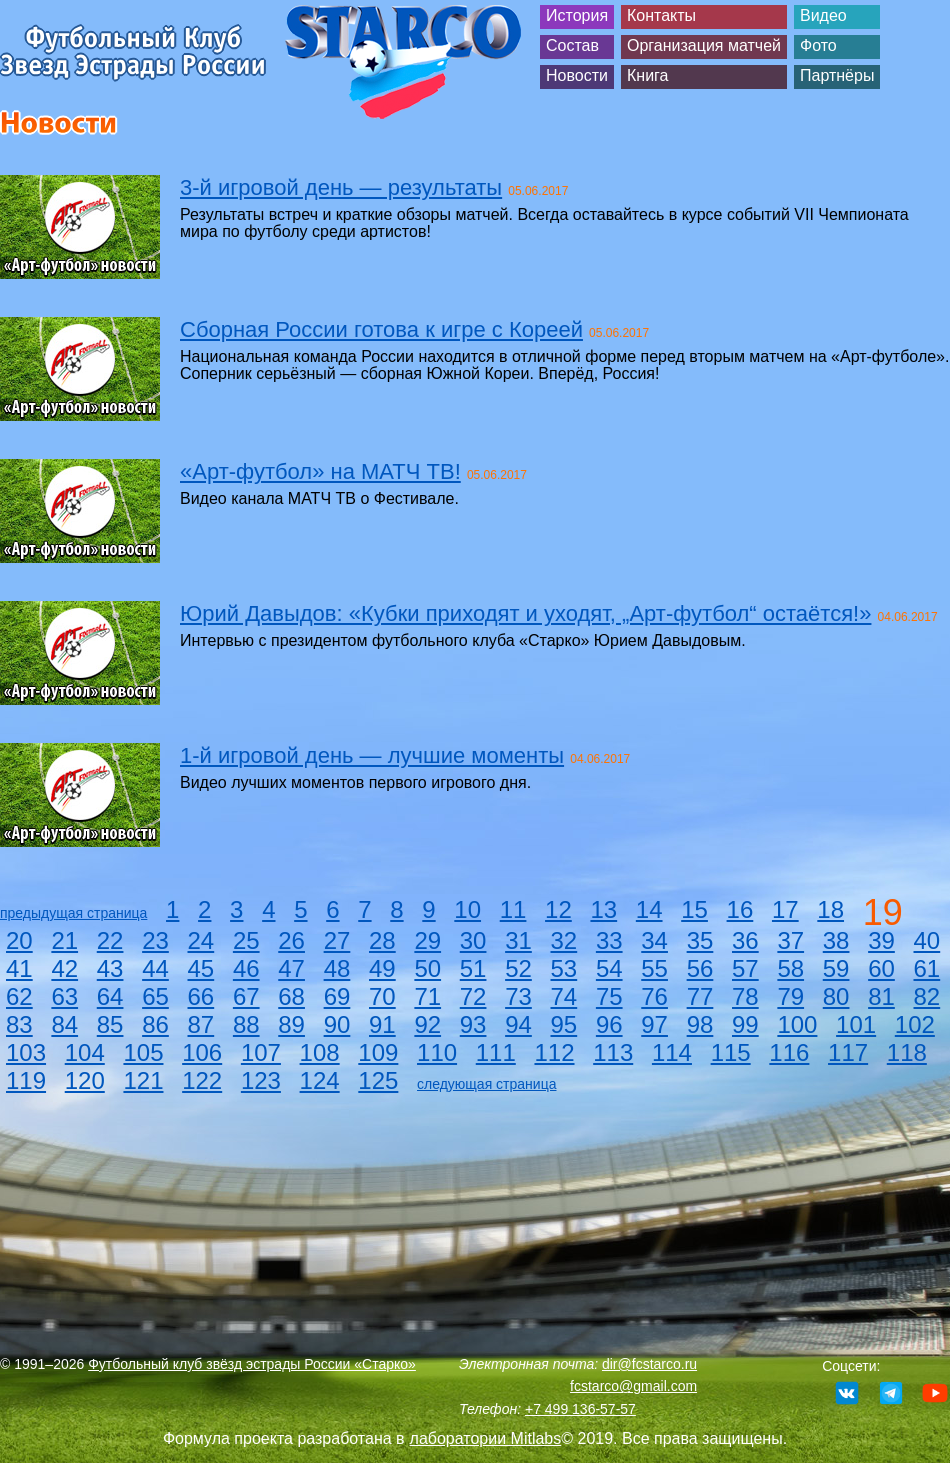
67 (246, 996)
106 (202, 1052)
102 (915, 1024)
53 (564, 968)
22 (110, 940)
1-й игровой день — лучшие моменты (372, 755)
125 (378, 1080)
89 (291, 1024)
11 (513, 909)
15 (694, 909)
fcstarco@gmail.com (633, 1386)
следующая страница (486, 1084)
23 (155, 940)
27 (337, 940)
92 (427, 1024)
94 (518, 1024)
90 (337, 1024)
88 (246, 1024)
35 (700, 940)
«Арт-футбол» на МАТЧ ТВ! (320, 471)
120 (85, 1080)
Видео (823, 15)
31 (518, 940)
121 (143, 1080)
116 (789, 1052)
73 (518, 996)
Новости (577, 75)
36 (745, 940)
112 (554, 1052)
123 (261, 1080)
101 (856, 1024)
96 (609, 1024)
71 (427, 996)
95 (564, 1024)
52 (518, 968)
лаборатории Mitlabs (486, 1438)
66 (201, 996)
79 (790, 996)
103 (26, 1052)
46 (246, 968)
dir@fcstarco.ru (649, 1364)
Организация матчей (704, 45)
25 (246, 940)
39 (881, 940)
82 (927, 996)
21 (64, 940)
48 (337, 968)
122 (202, 1080)
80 (836, 996)
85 (110, 1024)
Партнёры (837, 75)
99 (745, 1024)
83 (19, 1024)
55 (654, 968)
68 (291, 996)
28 (382, 940)
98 (700, 1024)
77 (700, 996)
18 (830, 909)
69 (337, 996)
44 (155, 968)
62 (19, 996)
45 (201, 968)
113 (613, 1052)
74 (564, 996)
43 (110, 968)
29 (427, 940)
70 (382, 996)
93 (473, 1024)
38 (836, 940)
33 (609, 940)
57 (745, 968)
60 (881, 968)
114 (672, 1052)
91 (382, 1024)
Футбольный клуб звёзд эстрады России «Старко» (252, 1364)
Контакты (661, 15)
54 (609, 968)
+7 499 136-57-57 (580, 1409)
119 (26, 1080)
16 (740, 909)
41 (19, 968)
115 (731, 1052)
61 (927, 968)
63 (64, 996)
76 (654, 996)
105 (143, 1052)
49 (382, 968)
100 (797, 1024)
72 (473, 996)
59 (836, 968)
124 (320, 1080)
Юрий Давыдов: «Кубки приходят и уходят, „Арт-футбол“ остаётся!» (525, 613)
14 (649, 909)
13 (603, 909)
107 (261, 1052)
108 (320, 1052)
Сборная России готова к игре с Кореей (381, 329)
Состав (572, 45)
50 (427, 968)
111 (496, 1052)
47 (291, 968)
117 (848, 1052)
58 (790, 968)
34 (654, 940)
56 (700, 968)
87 (201, 1024)
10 (467, 909)
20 (19, 940)
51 (473, 968)
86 (155, 1024)
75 (609, 996)
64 (110, 996)
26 (291, 940)
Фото (818, 45)
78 (745, 996)
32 (564, 940)
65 (155, 996)
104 (85, 1052)
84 (64, 1024)
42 (64, 968)
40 (927, 940)
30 (473, 940)
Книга (647, 75)
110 (437, 1052)
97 (654, 1024)
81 (881, 996)
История (577, 15)
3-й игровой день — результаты (341, 187)
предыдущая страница (73, 913)
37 (790, 940)
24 (201, 940)
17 (785, 909)
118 (907, 1052)
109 (378, 1052)
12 (558, 909)
